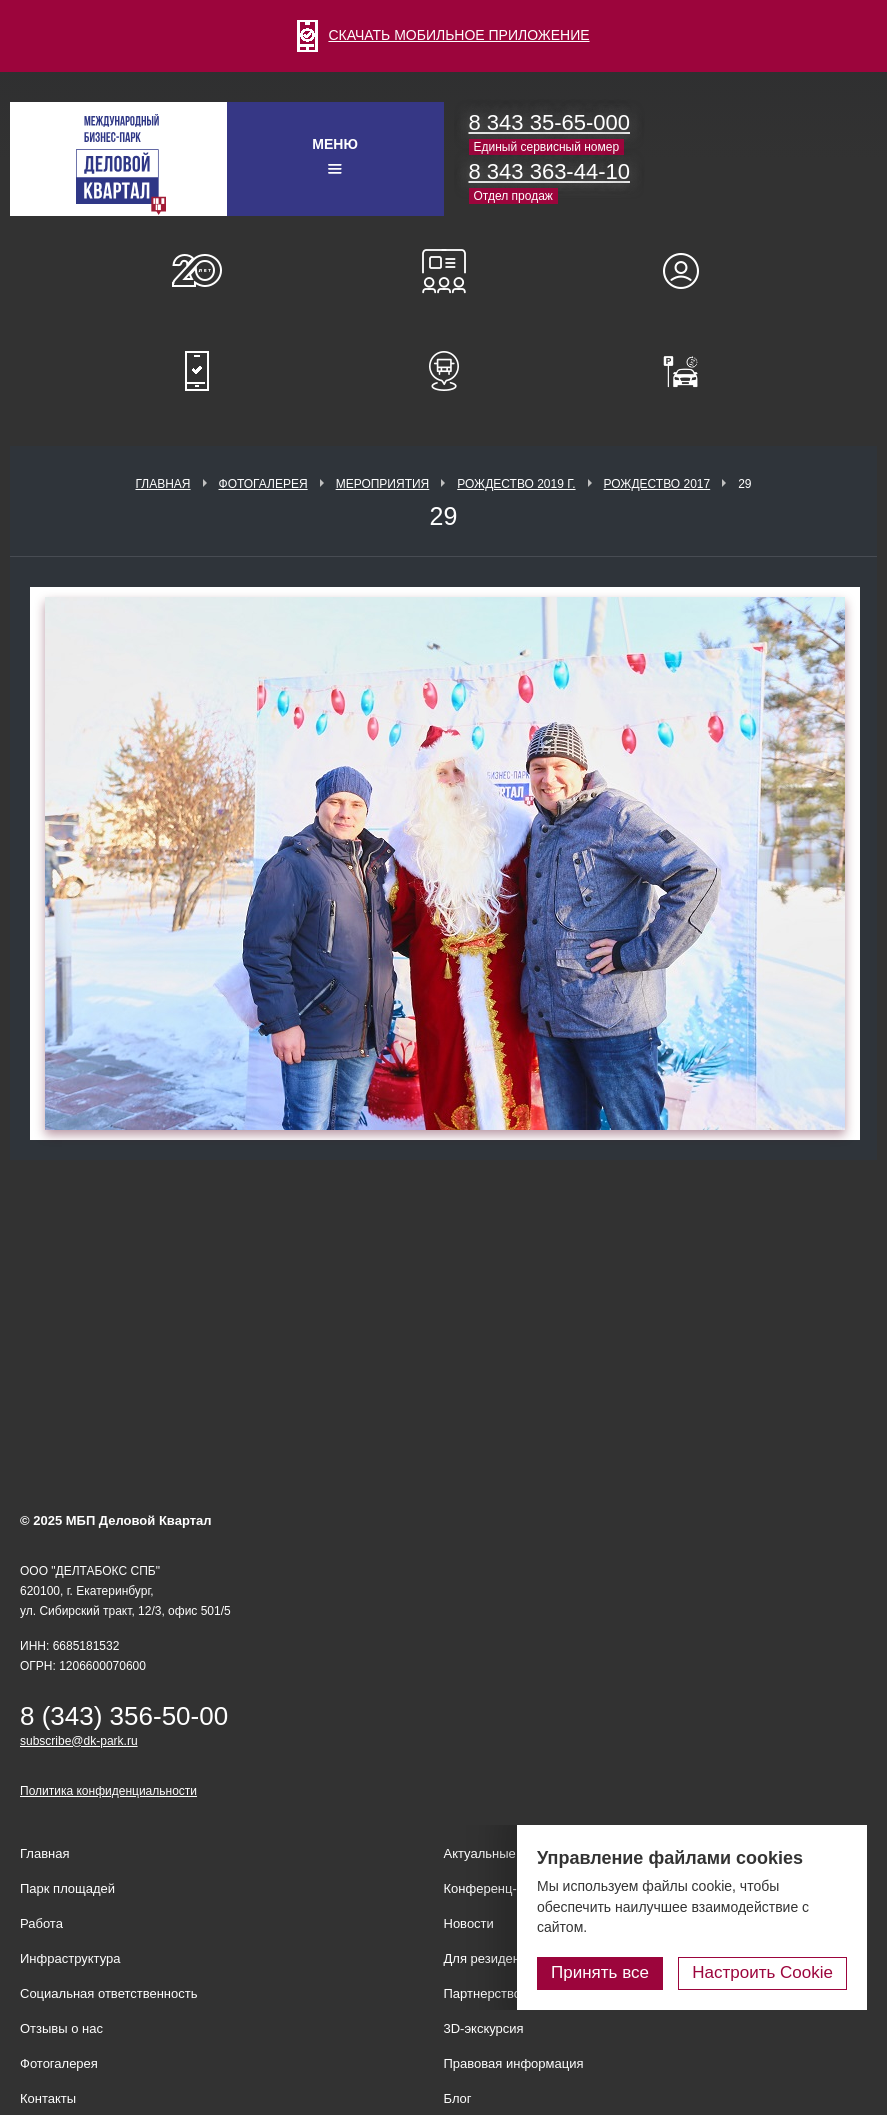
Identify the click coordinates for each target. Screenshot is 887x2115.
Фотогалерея (263, 484)
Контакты (48, 2098)
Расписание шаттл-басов (444, 371)
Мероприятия (383, 484)
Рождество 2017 (657, 484)
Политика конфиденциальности (108, 1791)
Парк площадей (67, 1888)
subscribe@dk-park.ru (79, 1741)
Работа (41, 1923)
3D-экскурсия (484, 2028)
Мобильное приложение (197, 371)
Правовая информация (514, 2063)
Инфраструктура (70, 1958)
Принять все (600, 1972)
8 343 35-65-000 (549, 122)
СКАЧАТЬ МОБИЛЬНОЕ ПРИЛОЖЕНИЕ (443, 35)
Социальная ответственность (109, 1993)
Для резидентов (690, 271)
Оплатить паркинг (690, 371)
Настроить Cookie (762, 1972)
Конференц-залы (444, 271)
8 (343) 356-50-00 (124, 1716)
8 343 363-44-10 (549, 171)
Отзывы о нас (61, 2028)
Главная (162, 484)
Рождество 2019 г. (516, 484)
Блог (458, 2098)
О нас (197, 271)
